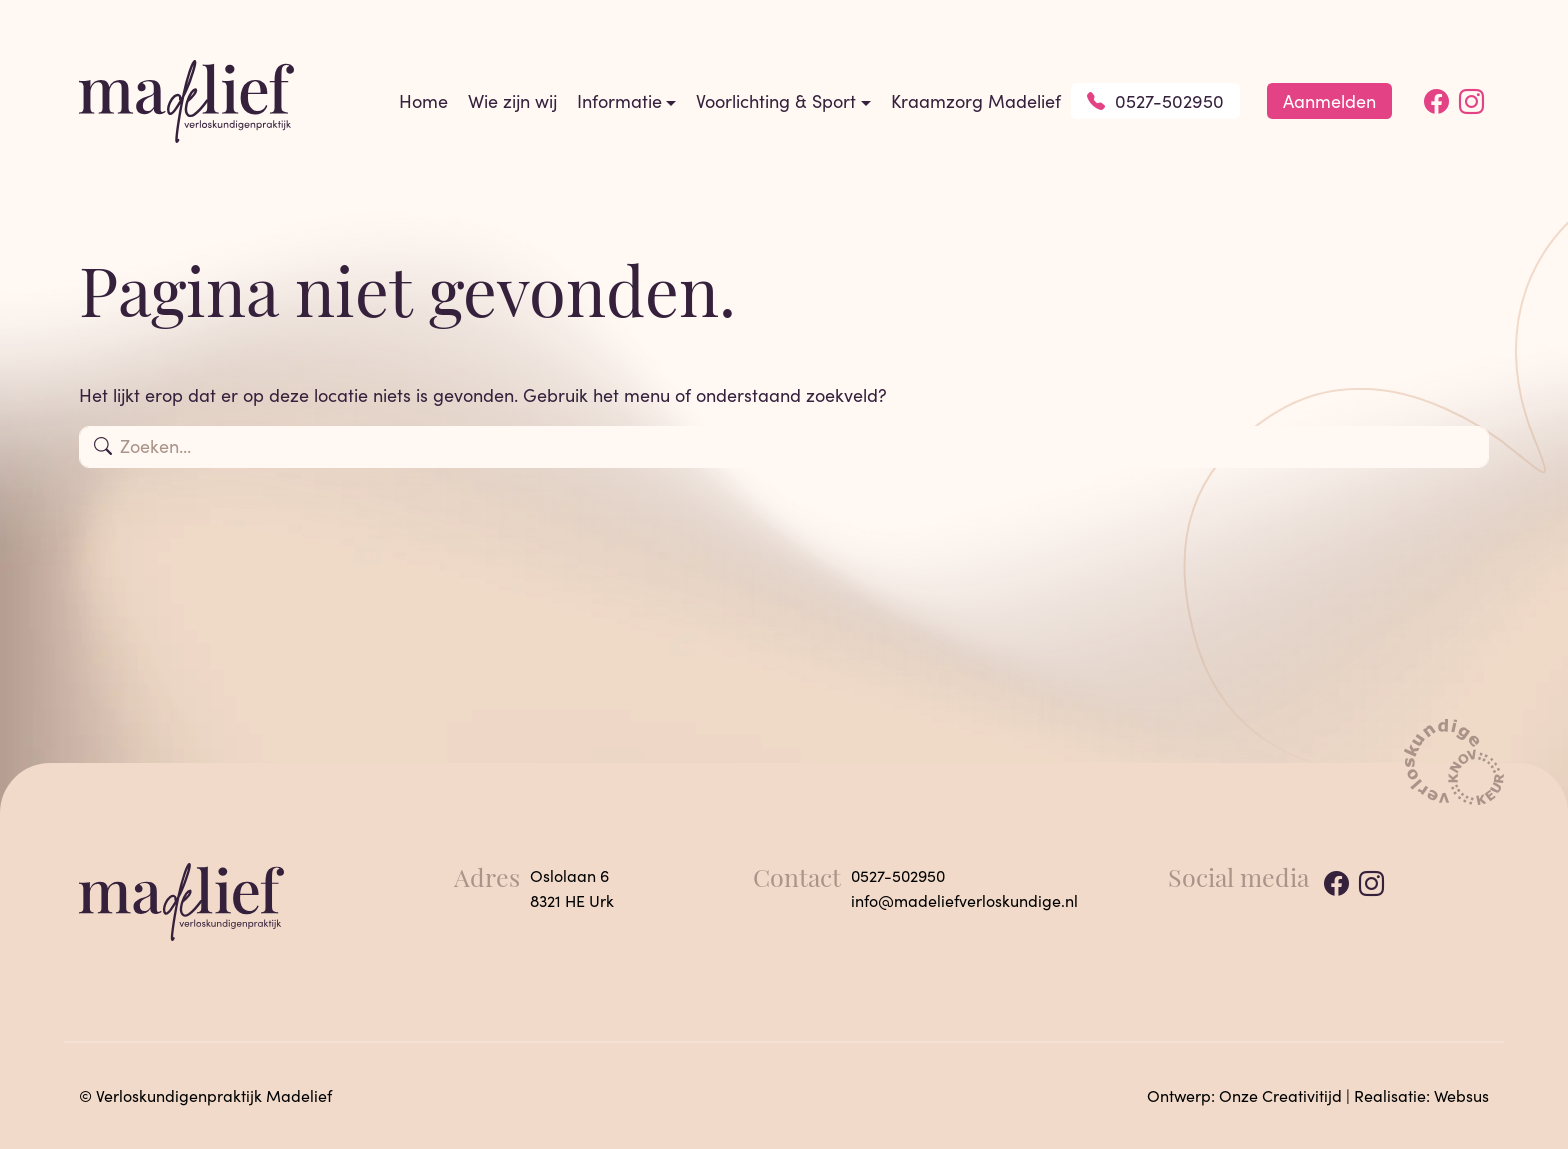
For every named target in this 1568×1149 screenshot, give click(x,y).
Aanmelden (1329, 101)
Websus (1461, 1095)
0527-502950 (1155, 101)
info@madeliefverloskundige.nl (964, 900)
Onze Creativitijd (1280, 1095)
